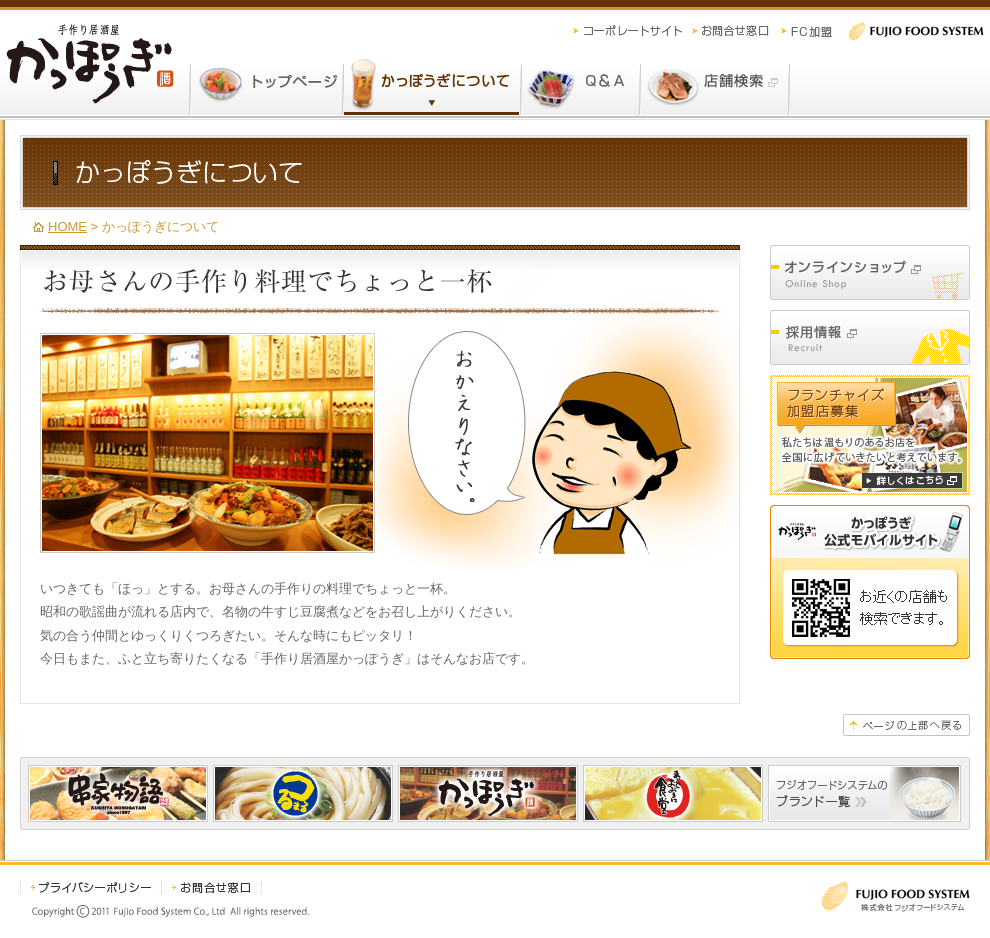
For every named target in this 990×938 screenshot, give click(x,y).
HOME (67, 226)
